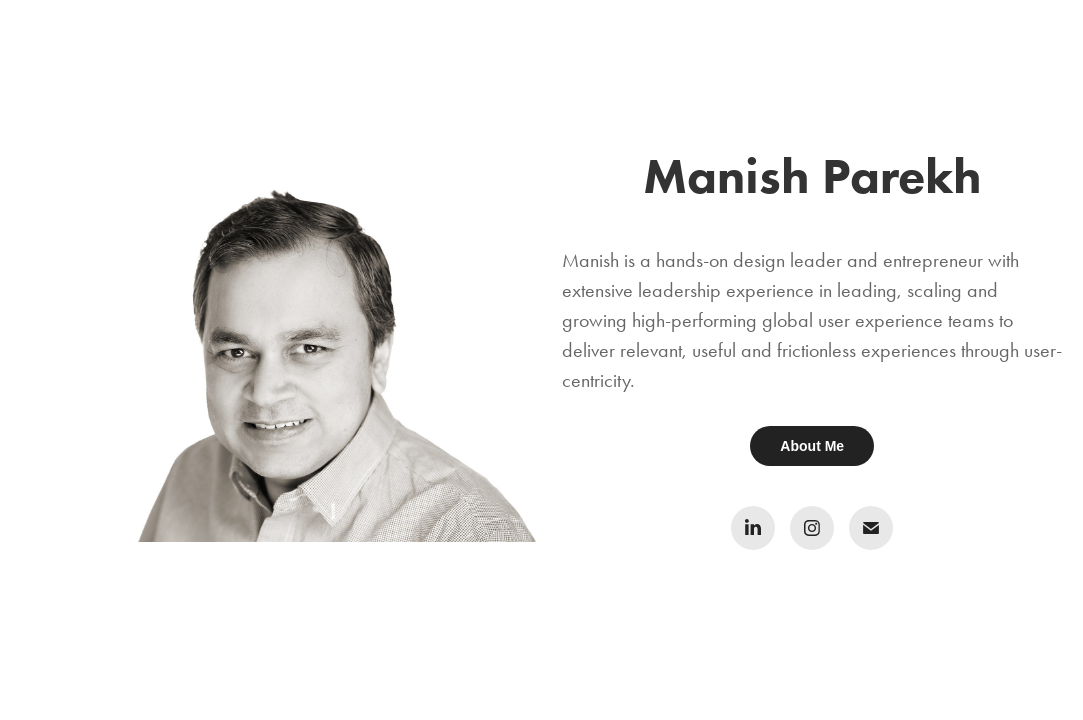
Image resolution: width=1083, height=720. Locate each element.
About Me (812, 446)
